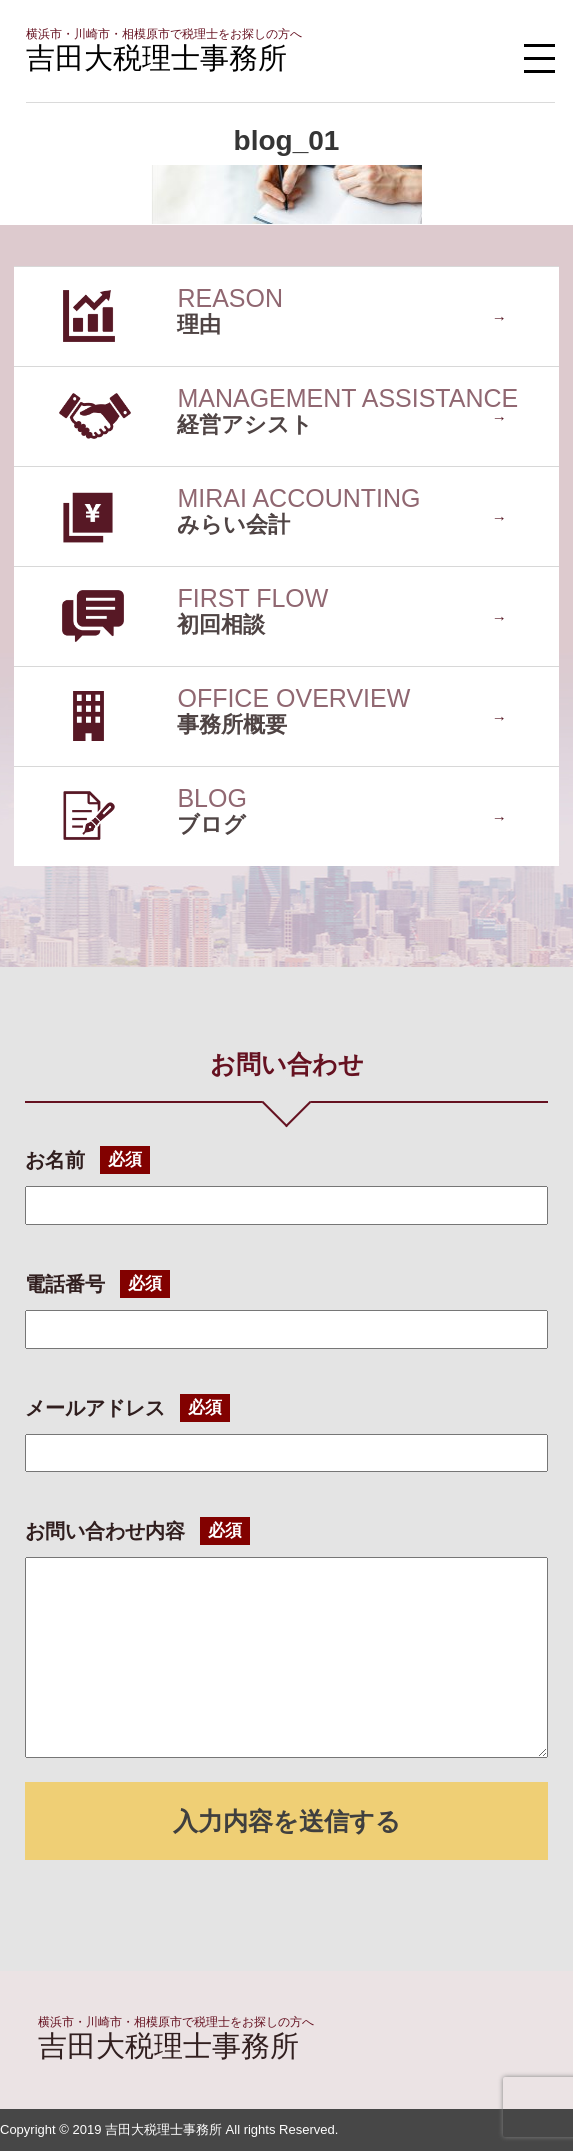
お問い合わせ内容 (105, 1531)
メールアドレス (95, 1408)
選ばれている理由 (78, 276)
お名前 (55, 1160)
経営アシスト (62, 376)
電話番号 (65, 1284)
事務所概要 (54, 676)
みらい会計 (54, 476)
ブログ (38, 776)
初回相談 (46, 576)
